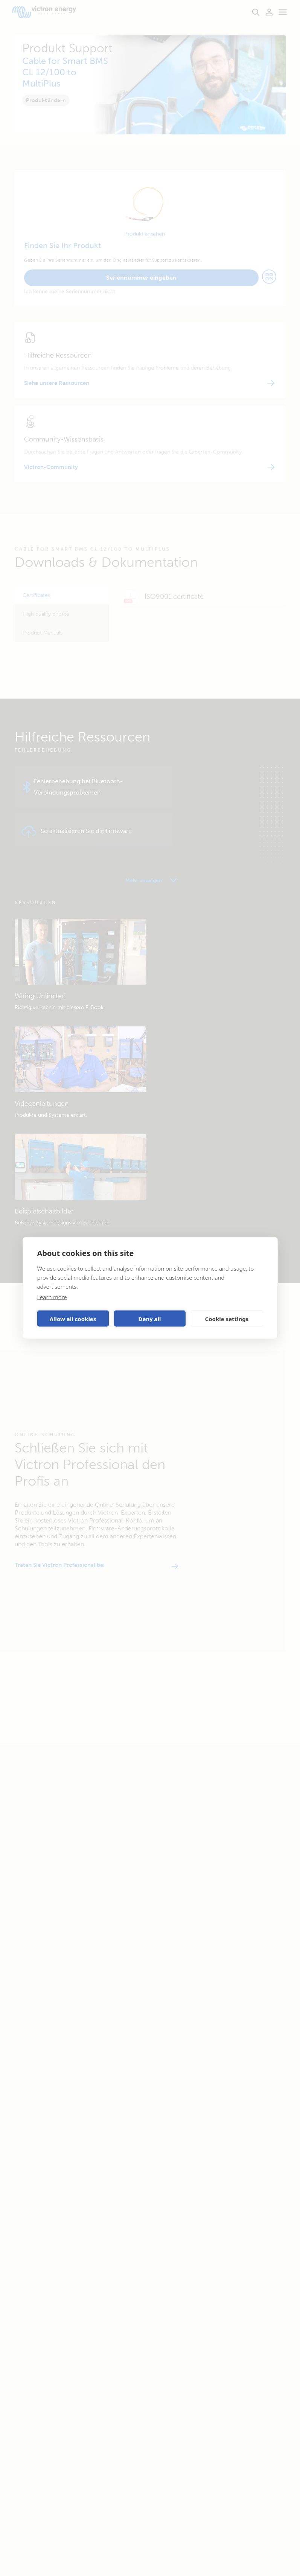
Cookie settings (227, 1318)
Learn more (52, 1297)
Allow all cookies (73, 1318)
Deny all (149, 1318)
